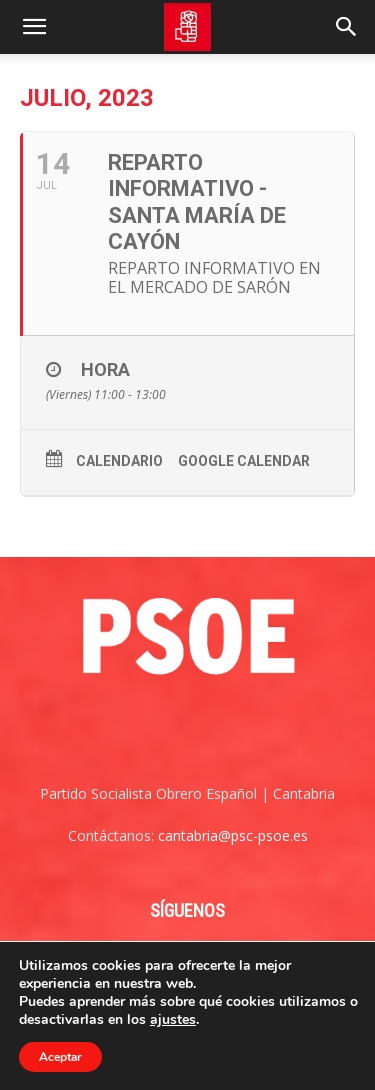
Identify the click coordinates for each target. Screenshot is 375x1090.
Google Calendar (244, 461)
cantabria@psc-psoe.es (233, 835)
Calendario (119, 461)
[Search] (347, 27)
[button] (34, 27)
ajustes (173, 1020)
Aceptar (60, 1057)
